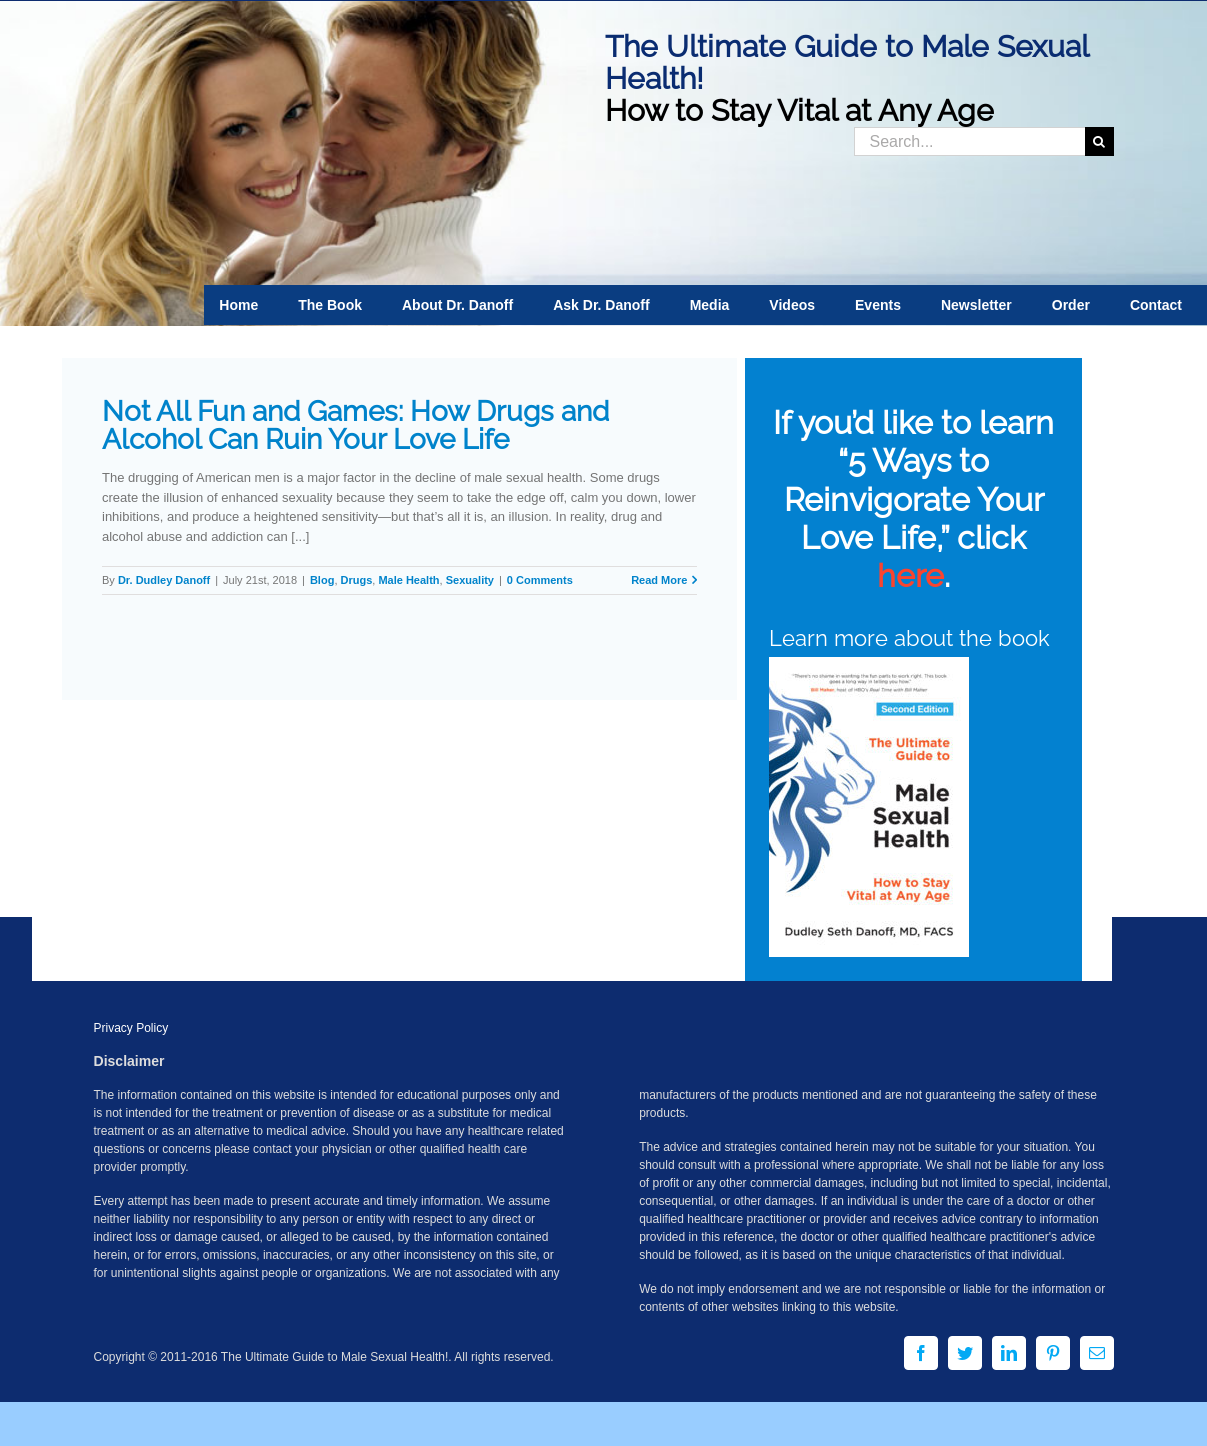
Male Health (408, 580)
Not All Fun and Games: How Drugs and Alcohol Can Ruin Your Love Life (355, 425)
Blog (322, 580)
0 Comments (540, 580)
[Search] (1099, 141)
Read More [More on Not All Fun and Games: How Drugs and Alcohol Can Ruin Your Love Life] (659, 580)
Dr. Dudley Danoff (164, 580)
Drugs (357, 580)
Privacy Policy (131, 1028)
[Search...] (969, 141)
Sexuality (470, 580)
